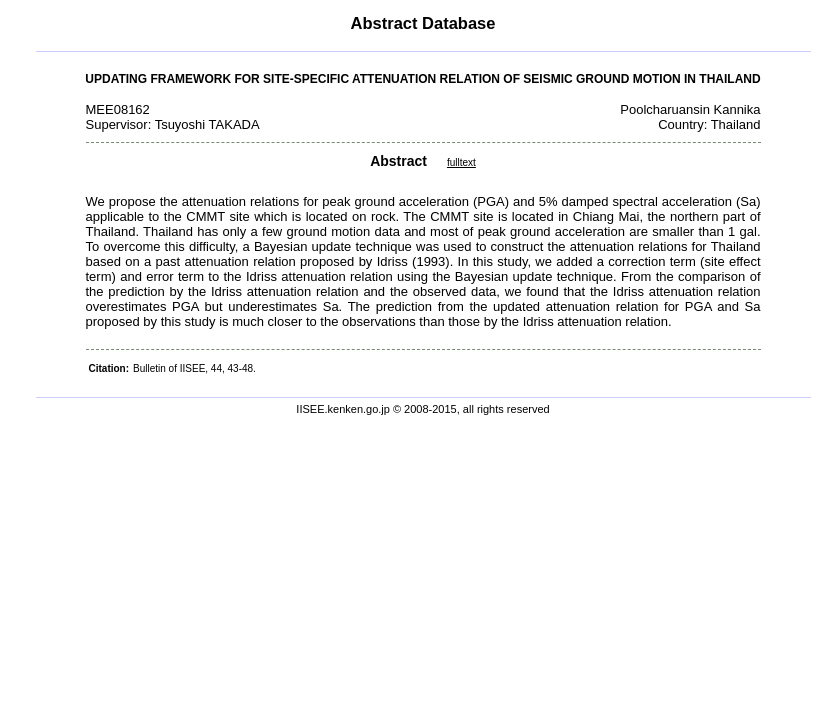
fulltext (461, 162)
